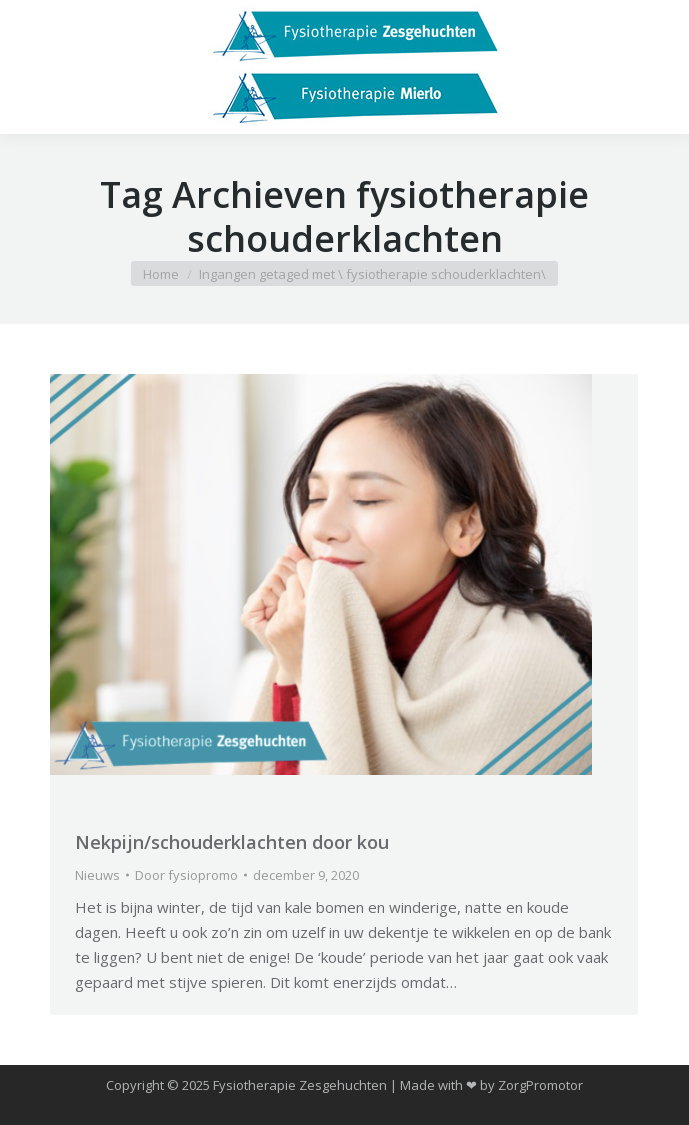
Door (186, 875)
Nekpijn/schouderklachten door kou (232, 842)
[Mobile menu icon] (32, 67)
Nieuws (97, 875)
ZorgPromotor (540, 1085)
